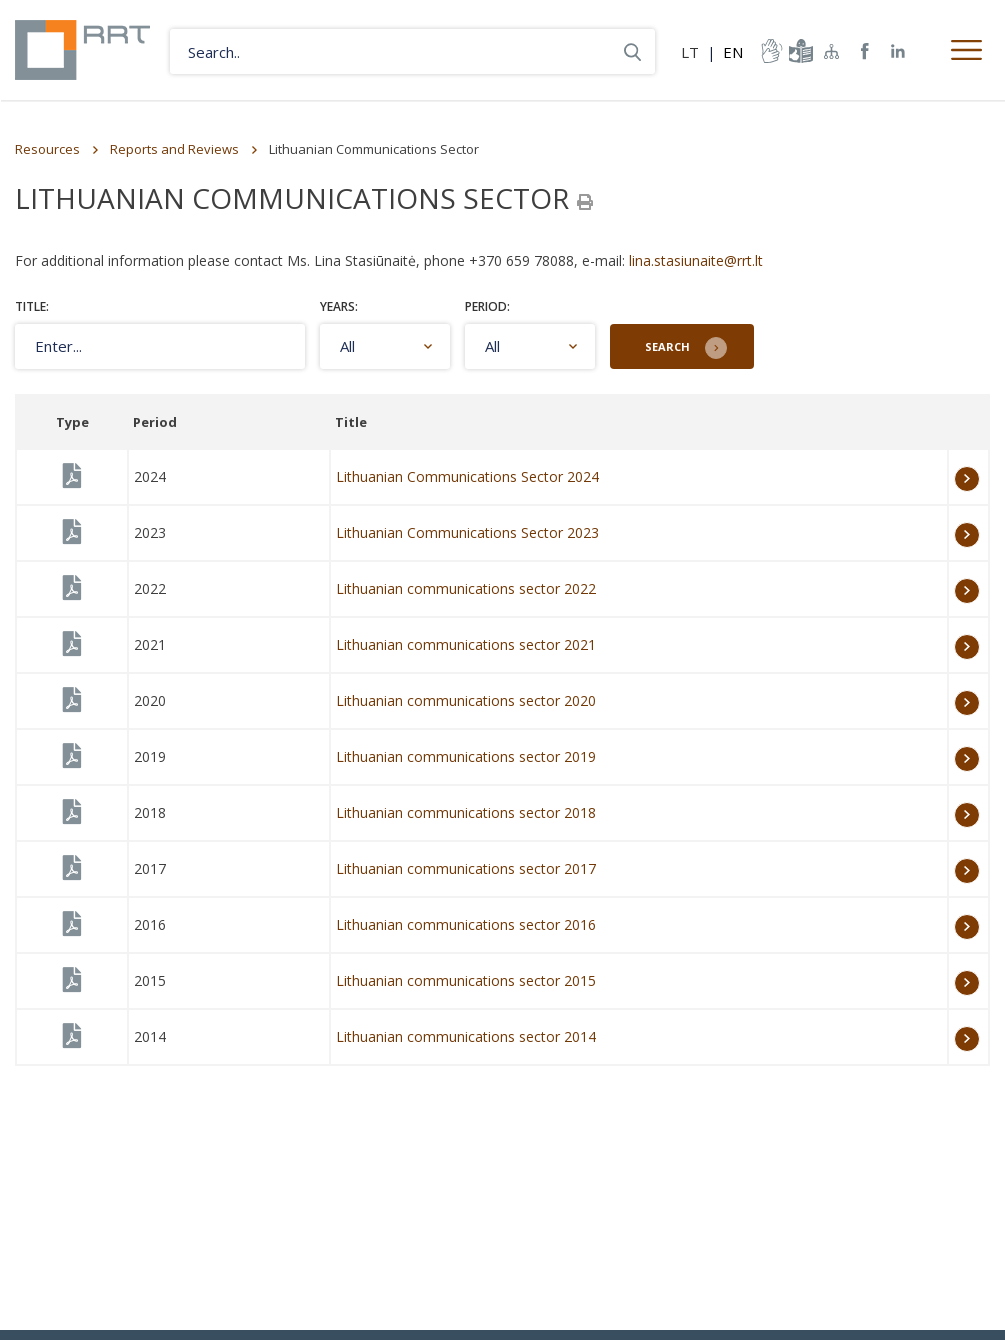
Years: (339, 306)
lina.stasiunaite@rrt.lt (696, 260)
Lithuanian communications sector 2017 (466, 868)
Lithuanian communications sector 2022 (466, 588)
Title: (32, 306)
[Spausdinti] (585, 202)
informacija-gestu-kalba (770, 51)
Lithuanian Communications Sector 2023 (467, 532)
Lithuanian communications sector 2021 (466, 644)
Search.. (632, 51)
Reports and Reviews (174, 149)
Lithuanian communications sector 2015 (466, 980)
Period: (487, 306)
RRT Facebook (865, 51)
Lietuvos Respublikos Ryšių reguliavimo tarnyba (82, 50)
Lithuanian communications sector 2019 (466, 756)
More (967, 479)
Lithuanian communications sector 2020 (466, 700)
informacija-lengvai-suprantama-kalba (799, 51)
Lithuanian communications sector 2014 (466, 1036)
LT (690, 52)
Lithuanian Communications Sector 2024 (467, 476)
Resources (47, 149)
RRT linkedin (898, 51)
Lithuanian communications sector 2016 (466, 924)
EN (733, 52)
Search (667, 346)
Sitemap (832, 51)
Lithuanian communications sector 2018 (466, 812)
